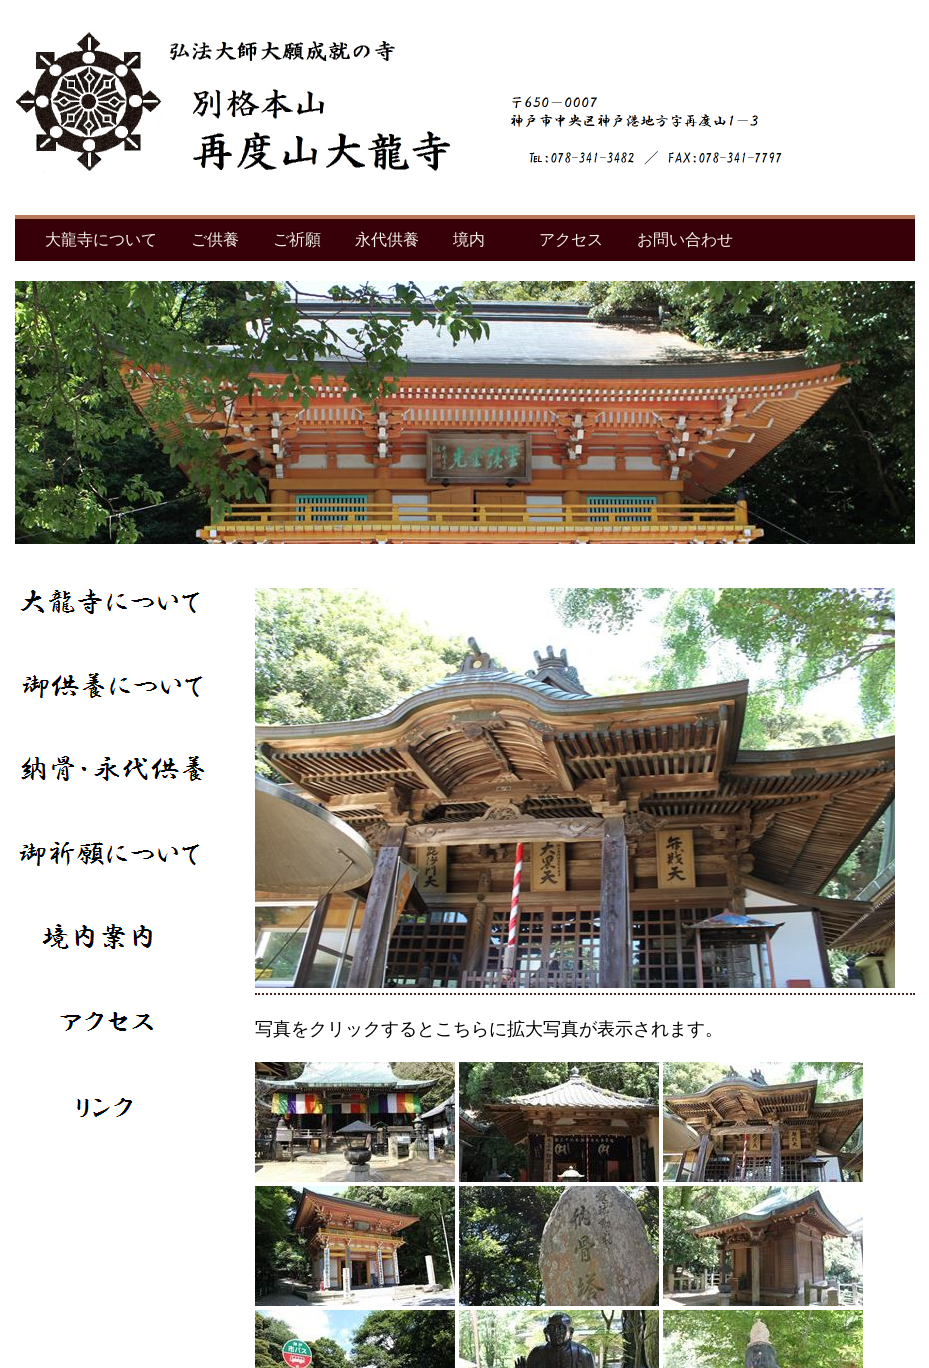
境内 (469, 239)
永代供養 (387, 239)
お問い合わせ (685, 239)
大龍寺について (101, 239)
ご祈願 (297, 239)
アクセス (571, 239)
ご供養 (215, 239)
